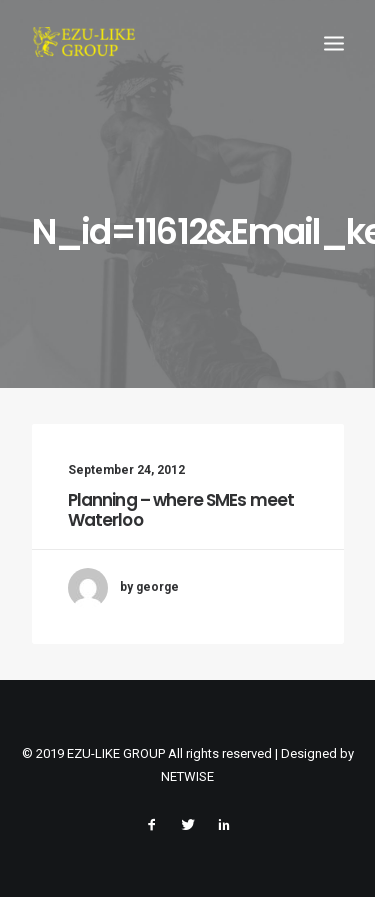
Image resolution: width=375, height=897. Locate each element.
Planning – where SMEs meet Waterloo (181, 510)
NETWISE (187, 776)
